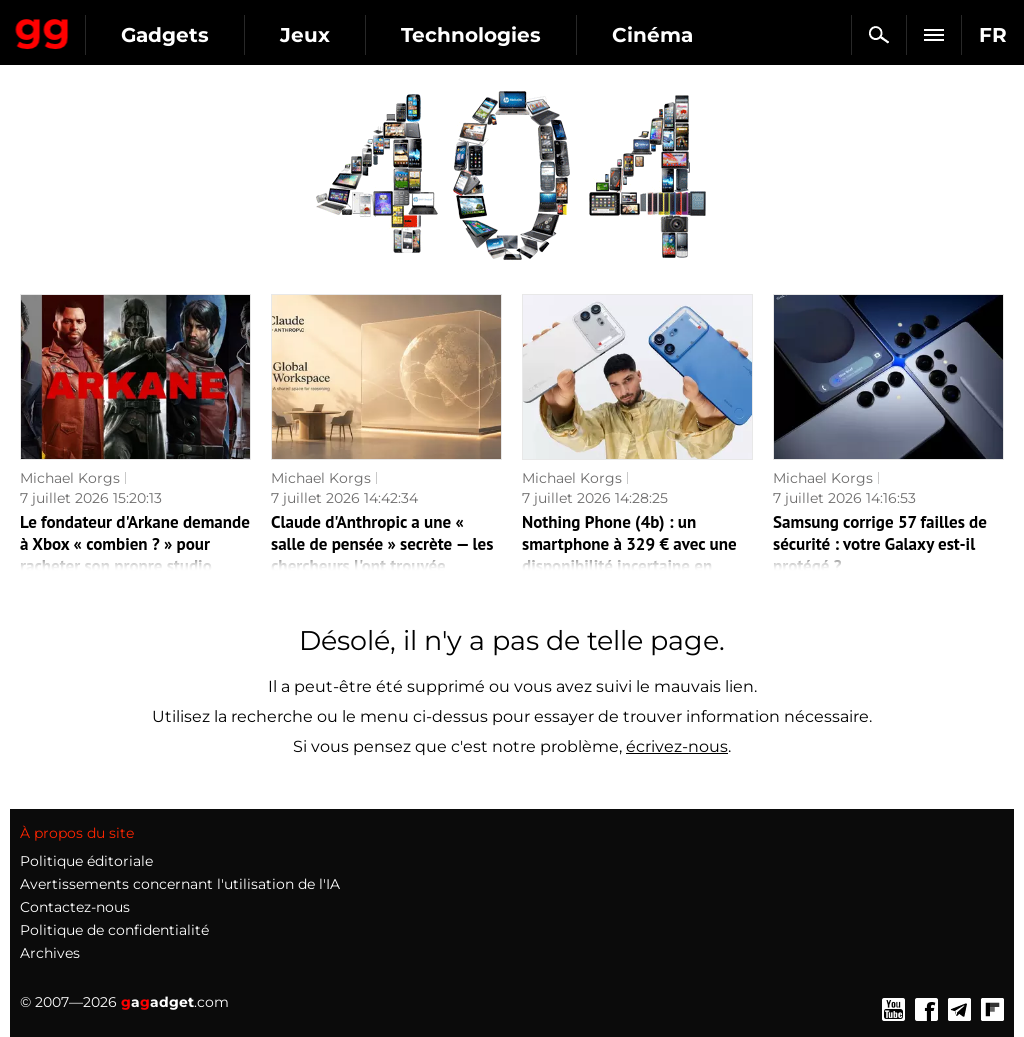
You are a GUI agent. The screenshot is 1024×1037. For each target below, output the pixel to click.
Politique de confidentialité (114, 930)
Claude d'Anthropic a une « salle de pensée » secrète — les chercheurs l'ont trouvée (382, 544)
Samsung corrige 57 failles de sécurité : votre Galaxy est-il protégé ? (880, 544)
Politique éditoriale (86, 861)
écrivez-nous (677, 746)
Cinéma (652, 35)
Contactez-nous (75, 907)
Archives (50, 953)
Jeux (305, 35)
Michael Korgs (70, 478)
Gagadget (42, 30)
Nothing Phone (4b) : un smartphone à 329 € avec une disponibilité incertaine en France (629, 555)
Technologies (471, 35)
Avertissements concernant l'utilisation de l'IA (180, 884)
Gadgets (165, 35)
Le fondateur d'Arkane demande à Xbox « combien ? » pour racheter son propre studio (135, 544)
